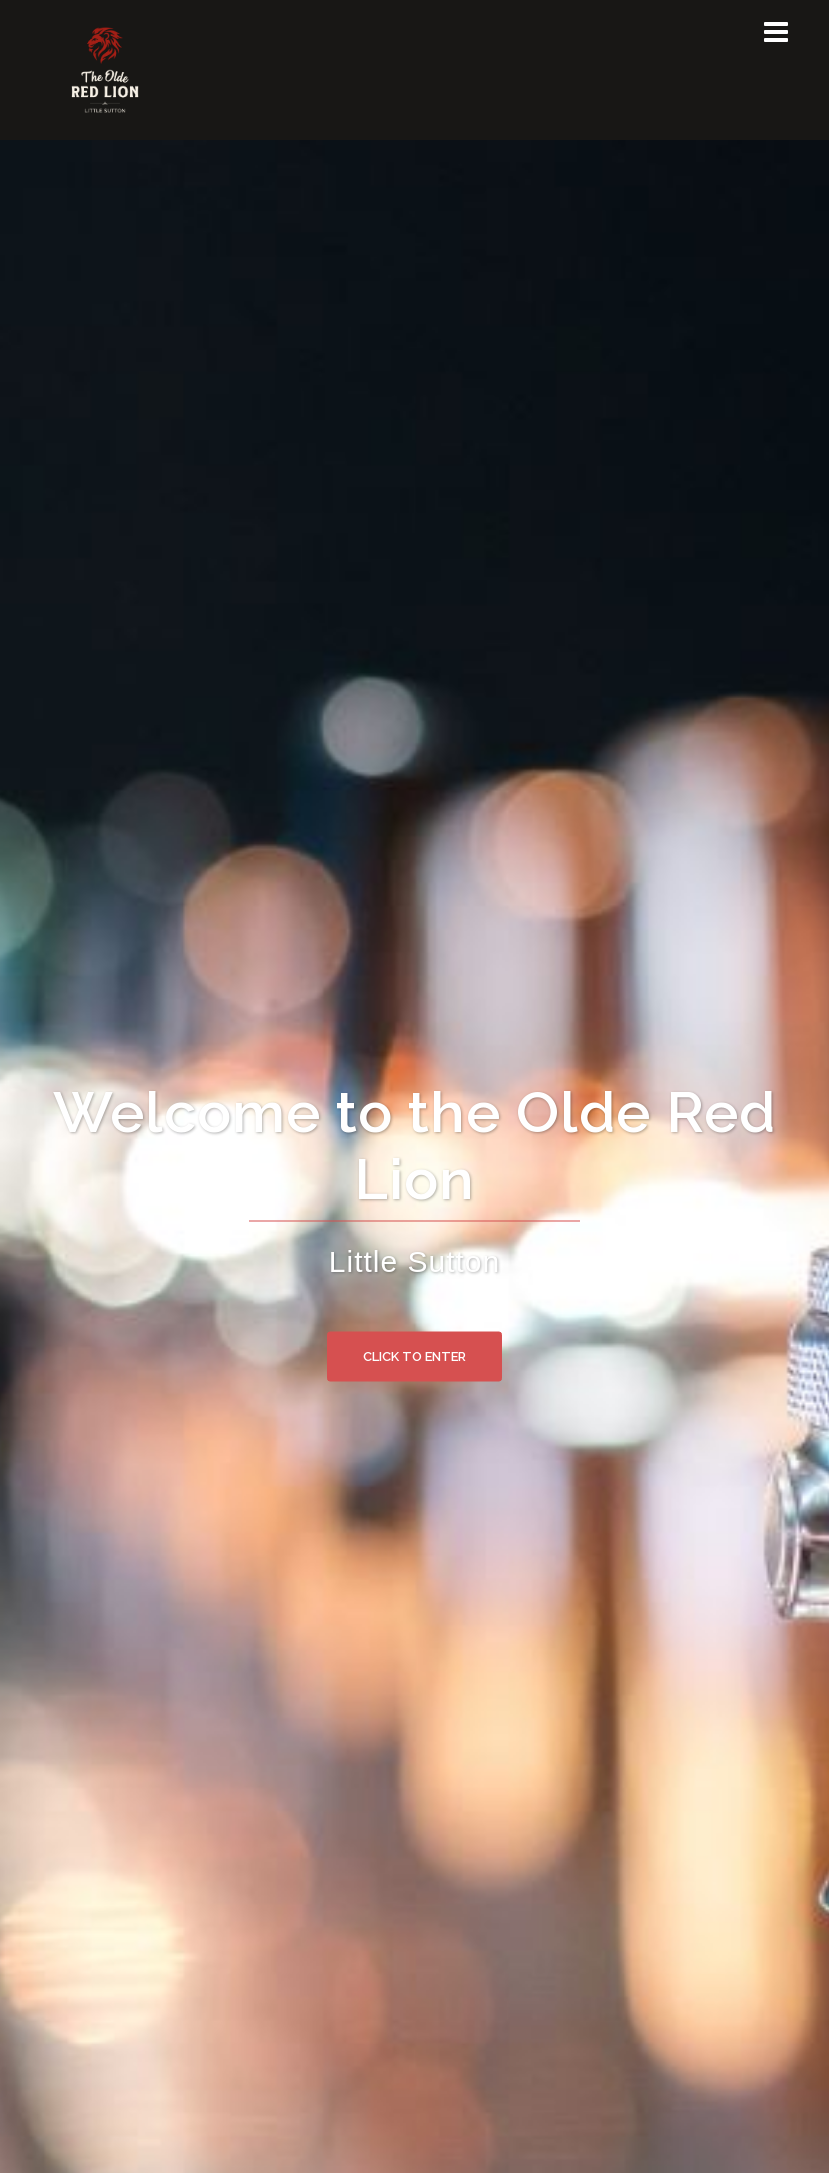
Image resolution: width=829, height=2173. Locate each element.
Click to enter (414, 1355)
